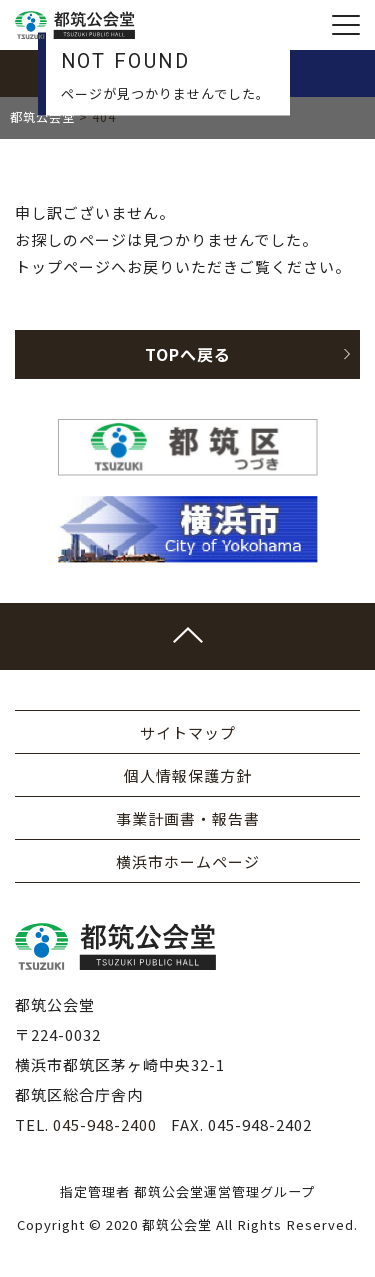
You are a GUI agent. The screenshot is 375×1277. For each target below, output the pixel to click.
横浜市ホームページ (188, 861)
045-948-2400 (105, 1124)
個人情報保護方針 (188, 775)
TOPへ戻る (248, 354)
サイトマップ (188, 732)
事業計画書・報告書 (188, 818)
